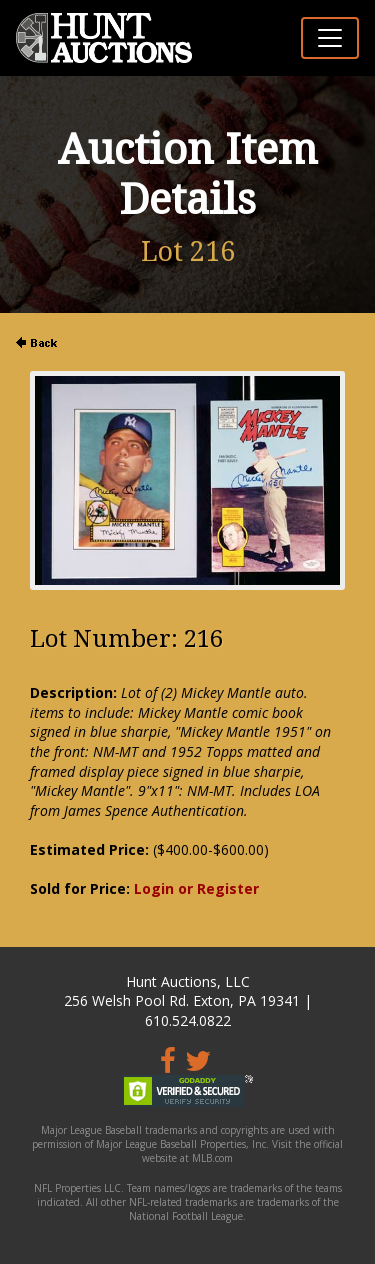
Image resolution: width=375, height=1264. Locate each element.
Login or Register (196, 888)
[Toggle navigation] (330, 38)
